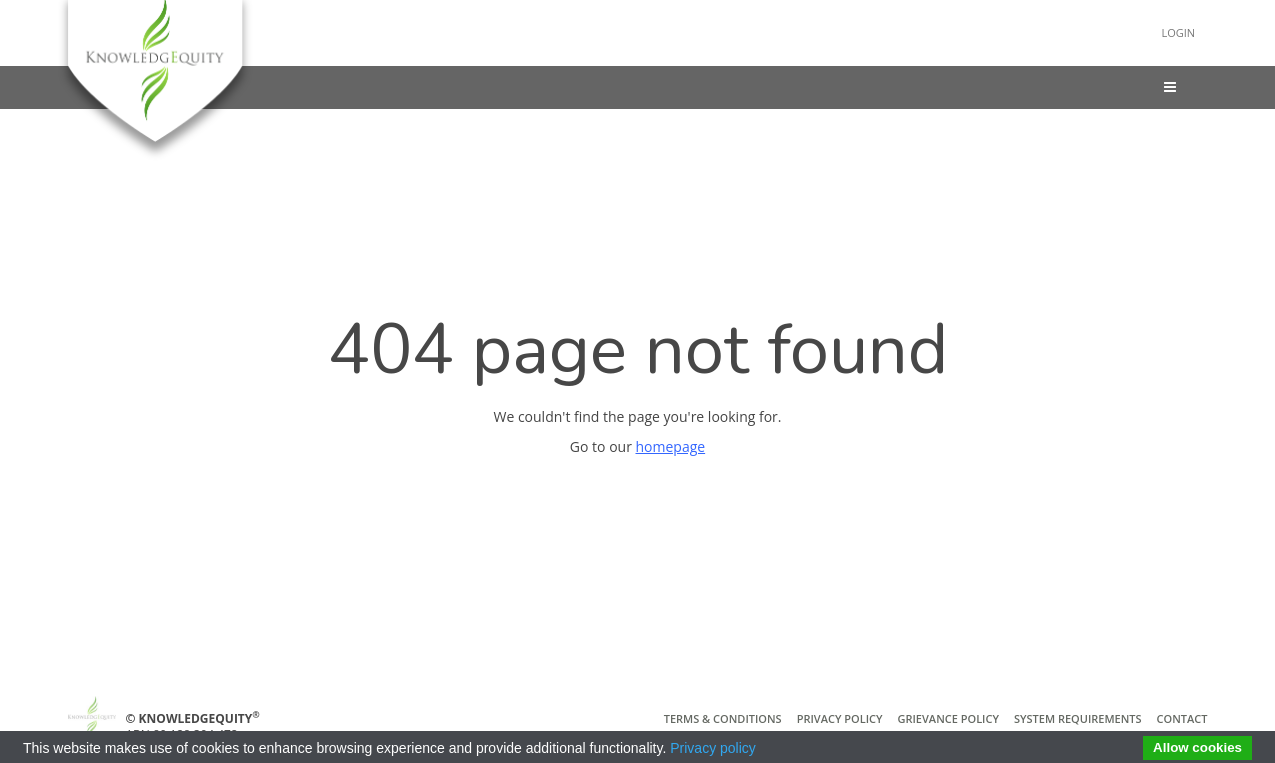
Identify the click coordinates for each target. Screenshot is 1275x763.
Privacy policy (713, 748)
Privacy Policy (840, 718)
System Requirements (1078, 718)
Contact (1182, 718)
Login (1174, 32)
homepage (671, 446)
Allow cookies (1197, 747)
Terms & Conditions (723, 718)
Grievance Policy (948, 718)
